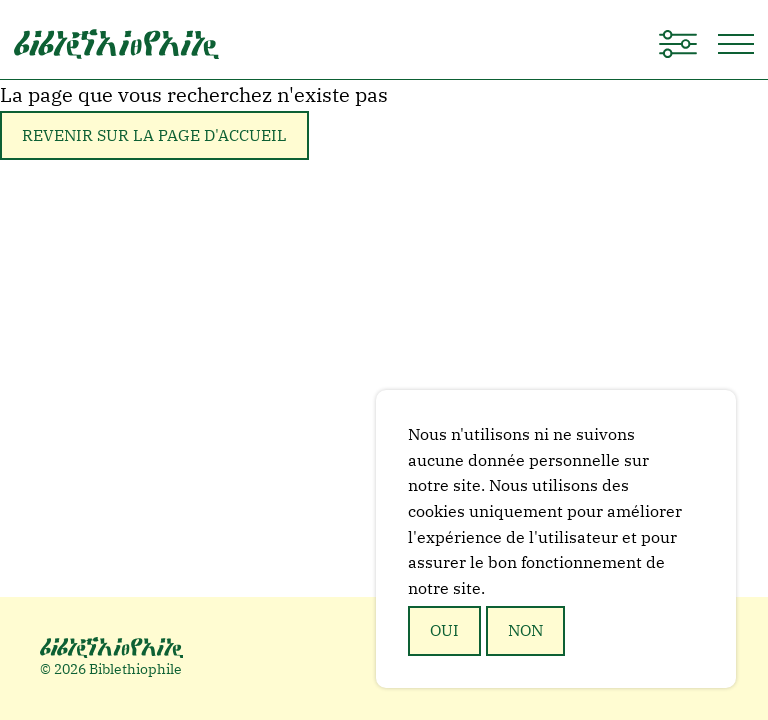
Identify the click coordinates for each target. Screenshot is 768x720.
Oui (444, 630)
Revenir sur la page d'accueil (154, 135)
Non (525, 630)
